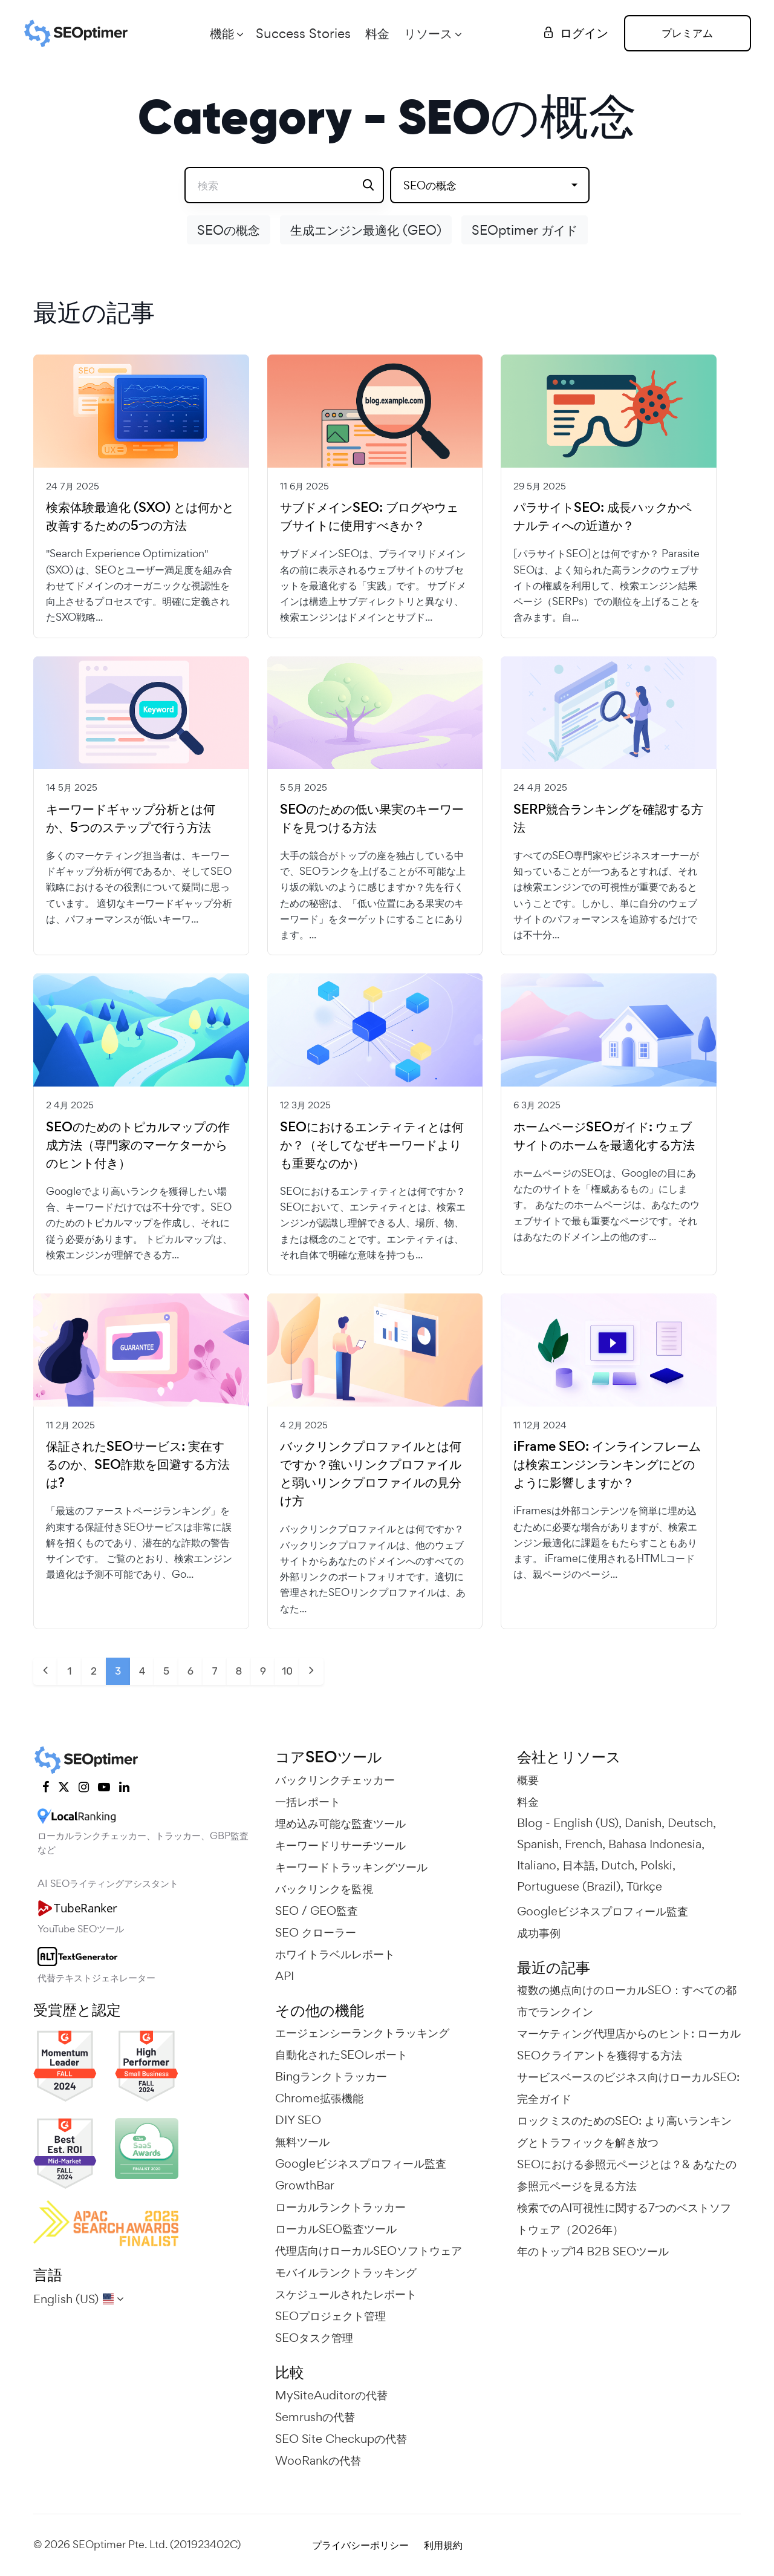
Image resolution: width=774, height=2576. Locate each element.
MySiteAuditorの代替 (331, 2395)
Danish (643, 1823)
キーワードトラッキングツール (351, 1867)
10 (287, 1671)
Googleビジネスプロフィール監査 (360, 2163)
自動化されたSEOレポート (341, 2054)
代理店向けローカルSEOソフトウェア (368, 2250)
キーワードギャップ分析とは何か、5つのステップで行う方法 (130, 818)
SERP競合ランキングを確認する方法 (608, 818)
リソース (428, 33)
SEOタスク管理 (314, 2338)
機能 (222, 33)
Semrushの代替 (315, 2417)
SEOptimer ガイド (524, 229)
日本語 (578, 1865)
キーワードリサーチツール (340, 1845)
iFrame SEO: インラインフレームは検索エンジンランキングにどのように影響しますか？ (607, 1464)
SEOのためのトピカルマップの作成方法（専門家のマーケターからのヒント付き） (138, 1145)
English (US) (586, 1823)
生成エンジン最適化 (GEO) (365, 229)
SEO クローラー (315, 1932)
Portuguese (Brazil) (568, 1886)
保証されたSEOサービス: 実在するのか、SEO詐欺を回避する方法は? (138, 1464)
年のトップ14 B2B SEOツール (593, 2251)
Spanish (538, 1844)
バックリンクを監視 (324, 1889)
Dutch (617, 1865)
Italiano (536, 1865)
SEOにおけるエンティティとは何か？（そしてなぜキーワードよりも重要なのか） (372, 1145)
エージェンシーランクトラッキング (362, 2033)
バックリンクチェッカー (335, 1780)
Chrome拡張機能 (319, 2098)
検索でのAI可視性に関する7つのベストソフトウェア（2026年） (624, 2218)
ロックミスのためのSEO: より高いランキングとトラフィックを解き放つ (624, 2131)
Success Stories (303, 33)
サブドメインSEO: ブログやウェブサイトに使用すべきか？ (369, 517)
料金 (377, 33)
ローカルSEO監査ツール (336, 2229)
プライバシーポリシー (360, 2545)
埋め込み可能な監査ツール (340, 1823)
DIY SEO (298, 2120)
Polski (656, 1865)
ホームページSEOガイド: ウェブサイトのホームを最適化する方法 (604, 1136)
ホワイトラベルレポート (335, 1954)
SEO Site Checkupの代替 (341, 2439)
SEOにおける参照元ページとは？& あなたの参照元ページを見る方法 (627, 2175)
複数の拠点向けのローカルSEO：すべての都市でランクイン (627, 2000)
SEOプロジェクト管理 (330, 2316)
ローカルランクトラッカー (340, 2207)
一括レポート (307, 1801)
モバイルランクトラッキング (346, 2272)
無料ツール (302, 2141)
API (284, 1976)
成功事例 (539, 1933)
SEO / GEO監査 (316, 1910)
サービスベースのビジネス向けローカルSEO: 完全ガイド (628, 2088)
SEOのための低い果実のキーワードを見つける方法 (372, 818)
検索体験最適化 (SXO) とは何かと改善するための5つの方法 (140, 517)
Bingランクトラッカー (331, 2076)
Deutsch (690, 1823)
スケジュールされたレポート (346, 2294)
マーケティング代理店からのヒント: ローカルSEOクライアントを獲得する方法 (629, 2044)
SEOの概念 (228, 229)
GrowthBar (304, 2185)
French (583, 1844)
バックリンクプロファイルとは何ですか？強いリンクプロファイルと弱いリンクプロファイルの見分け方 (370, 1473)
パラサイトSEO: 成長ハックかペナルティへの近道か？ (602, 517)
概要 (528, 1780)
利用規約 (443, 2545)
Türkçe (644, 1886)
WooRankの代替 (318, 2460)
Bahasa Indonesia (654, 1844)
